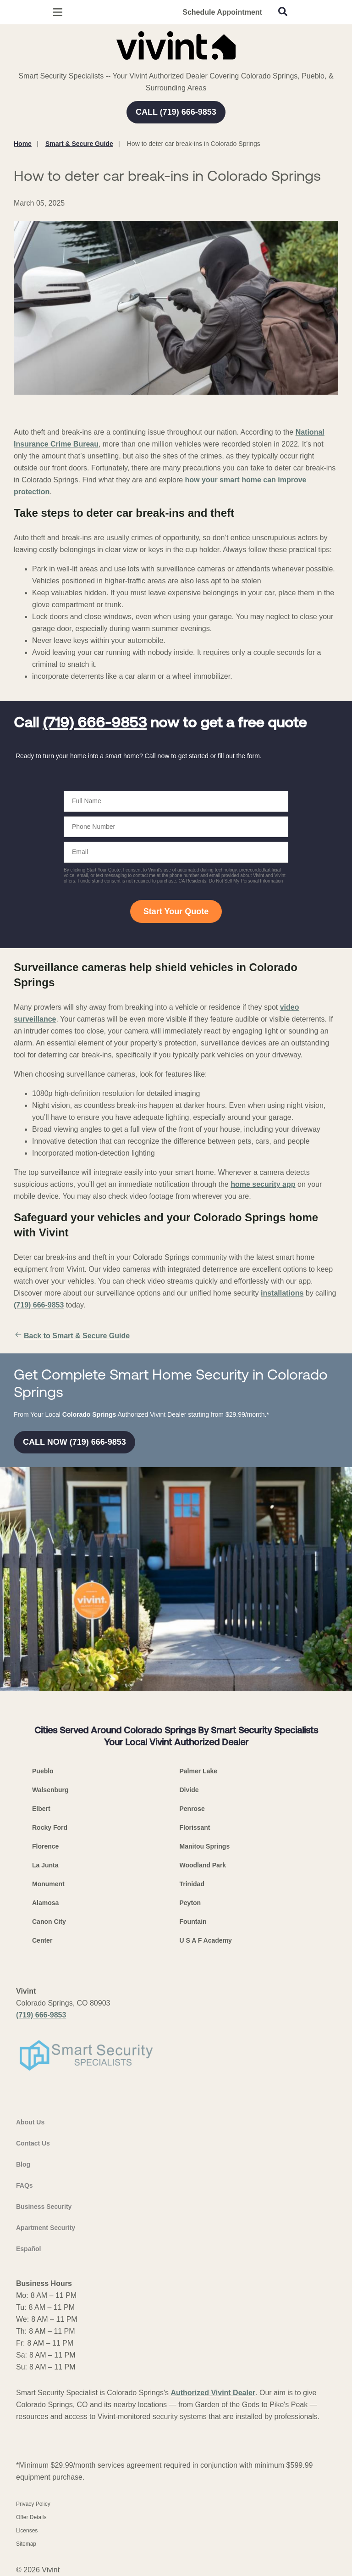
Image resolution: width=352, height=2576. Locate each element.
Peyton (190, 1902)
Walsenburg (50, 1790)
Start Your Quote (176, 911)
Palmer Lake (199, 1771)
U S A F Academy (206, 1940)
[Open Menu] (57, 12)
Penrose (192, 1808)
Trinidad (192, 1884)
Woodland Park (203, 1865)
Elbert (41, 1808)
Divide (189, 1790)
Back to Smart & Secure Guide (72, 1336)
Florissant (195, 1827)
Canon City (49, 1921)
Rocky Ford (49, 1827)
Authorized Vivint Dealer (212, 2393)
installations (282, 1293)
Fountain (193, 1921)
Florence (45, 1846)
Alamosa (45, 1902)
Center (42, 1940)
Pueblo (43, 1771)
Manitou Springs (205, 1846)
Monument (48, 1884)
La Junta (45, 1865)
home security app (263, 1184)
